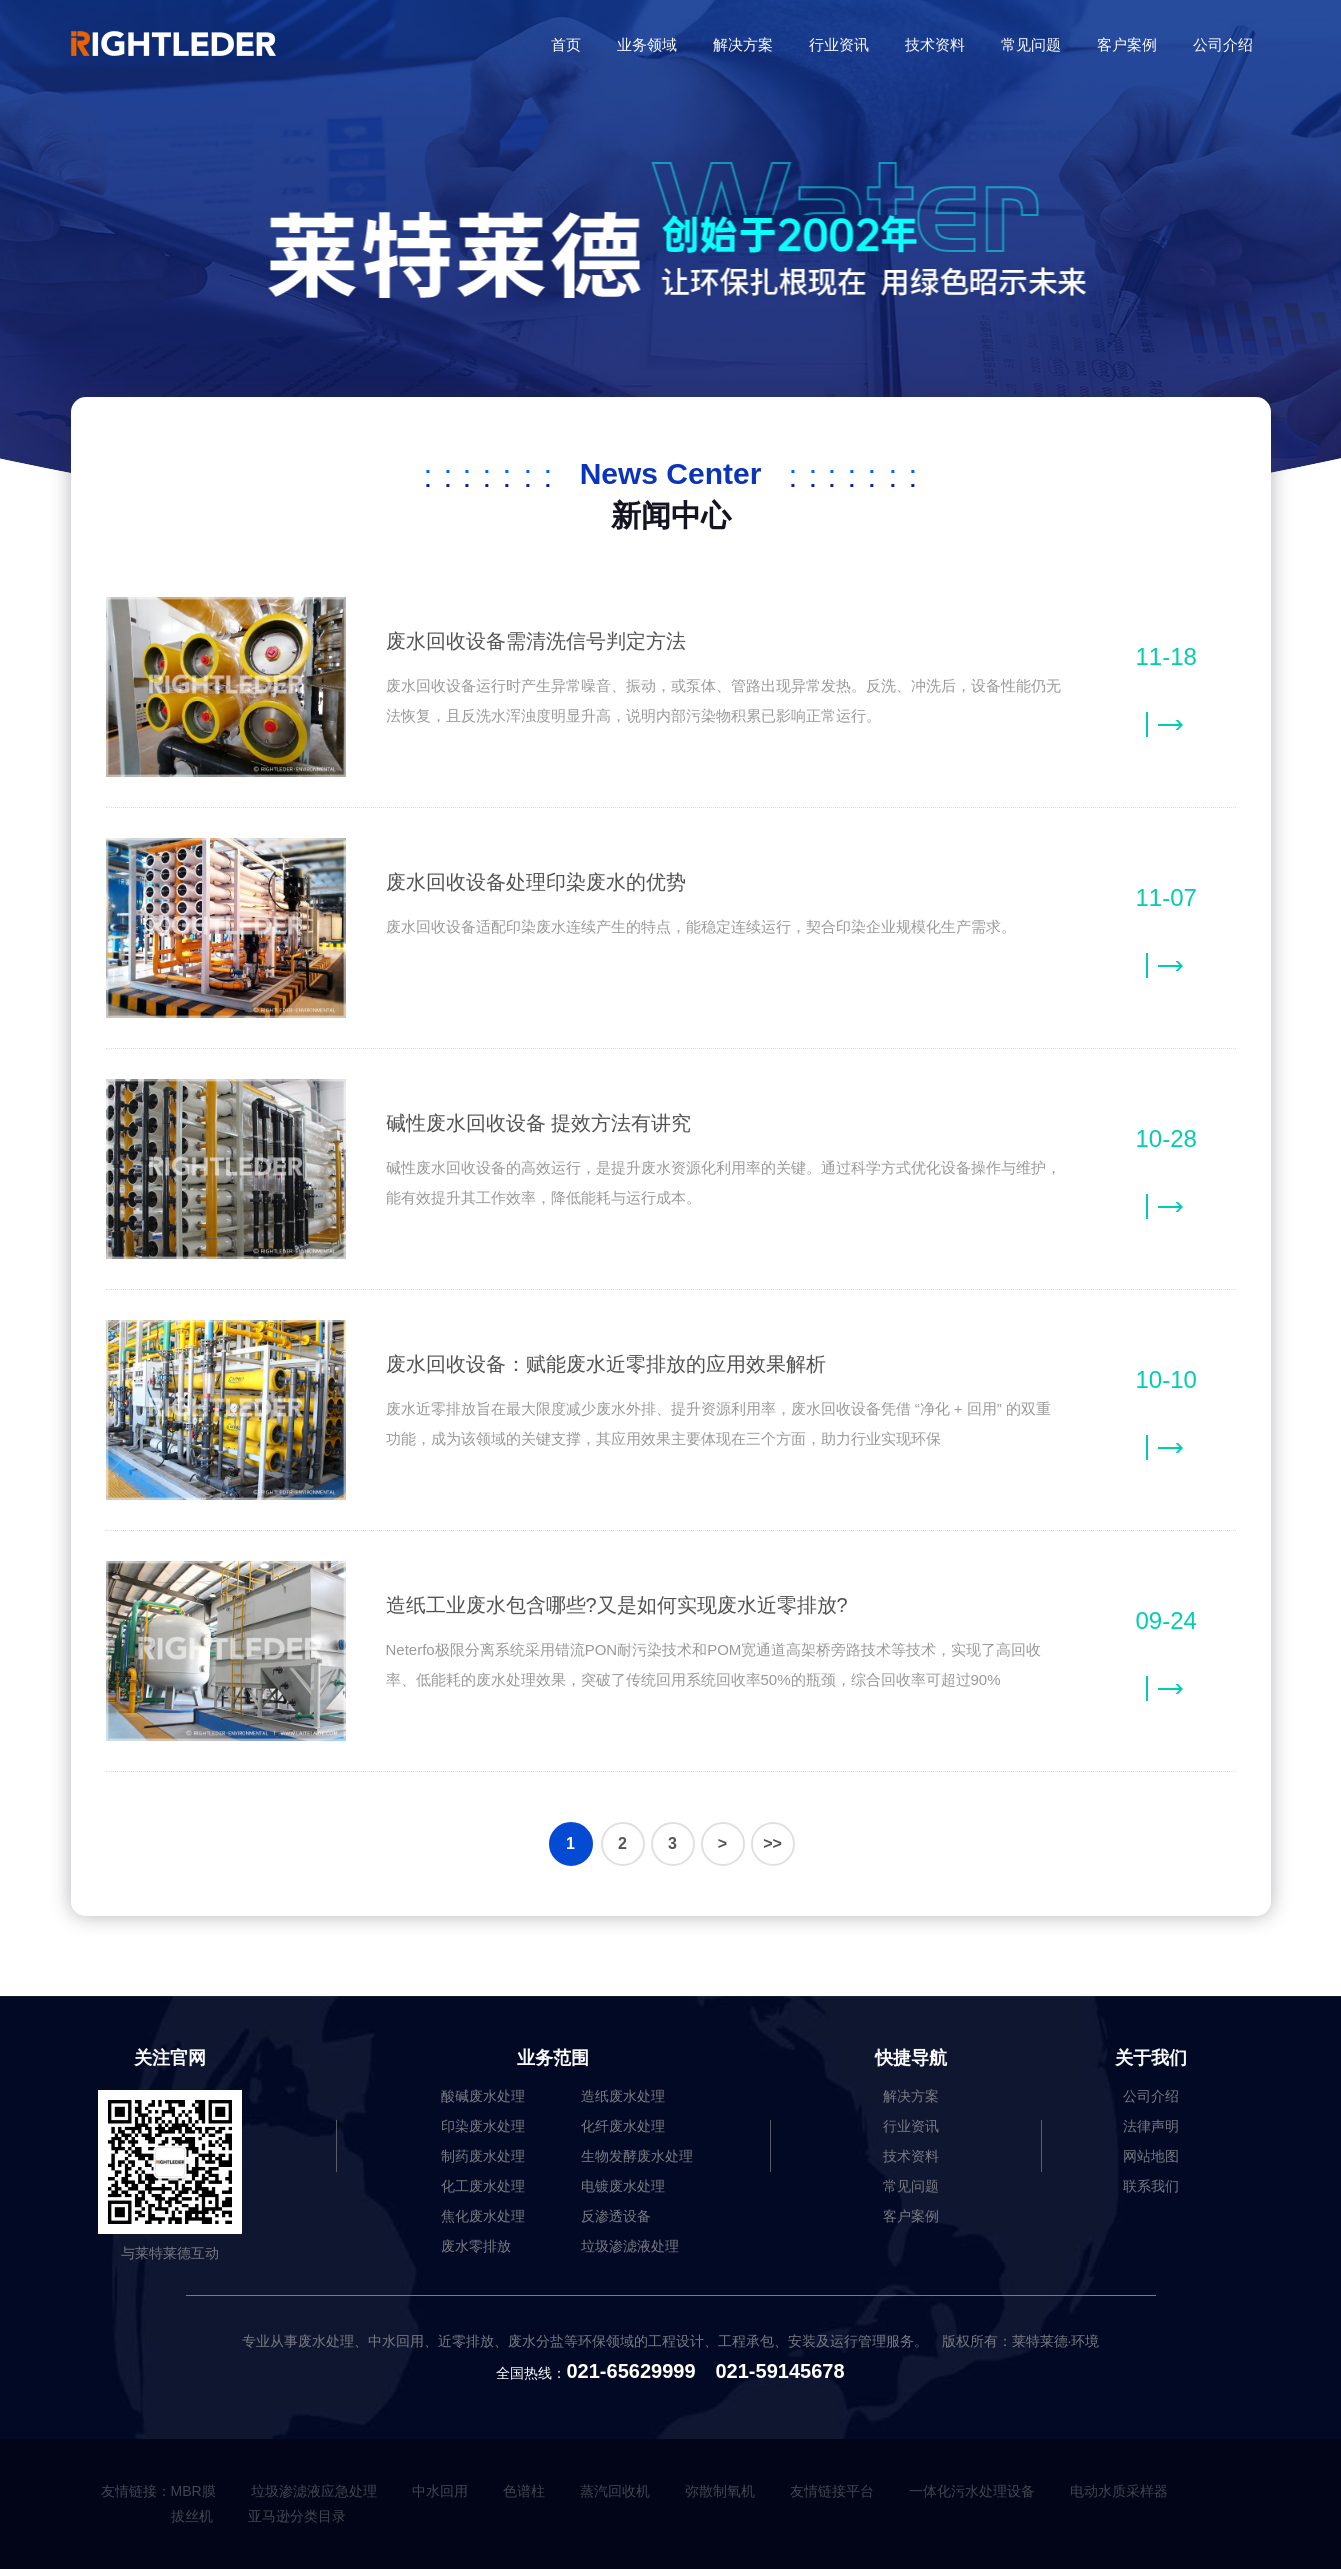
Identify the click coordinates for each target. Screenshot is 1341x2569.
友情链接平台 (832, 2491)
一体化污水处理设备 (972, 2491)
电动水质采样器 (1119, 2491)
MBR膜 (193, 2491)
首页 (566, 44)
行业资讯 (839, 44)
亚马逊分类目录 (297, 2516)
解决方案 (743, 44)
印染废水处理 (483, 2126)
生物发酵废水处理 (637, 2156)
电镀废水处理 (623, 2186)
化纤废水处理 (623, 2126)
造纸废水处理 (623, 2096)
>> (772, 1843)
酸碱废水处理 (483, 2096)
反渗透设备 (616, 2216)
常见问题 (1031, 44)
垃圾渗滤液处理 (630, 2246)
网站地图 (1151, 2156)
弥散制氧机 (720, 2491)
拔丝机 (192, 2516)
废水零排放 (476, 2246)
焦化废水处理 (483, 2216)
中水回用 (440, 2491)
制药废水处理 (483, 2156)
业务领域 (647, 44)
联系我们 (1151, 2186)
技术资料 (935, 44)
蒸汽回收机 (615, 2491)
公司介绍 (1223, 44)
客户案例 (1127, 44)
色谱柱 (524, 2491)
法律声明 (1151, 2126)
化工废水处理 (483, 2186)
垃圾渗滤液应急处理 (314, 2491)
